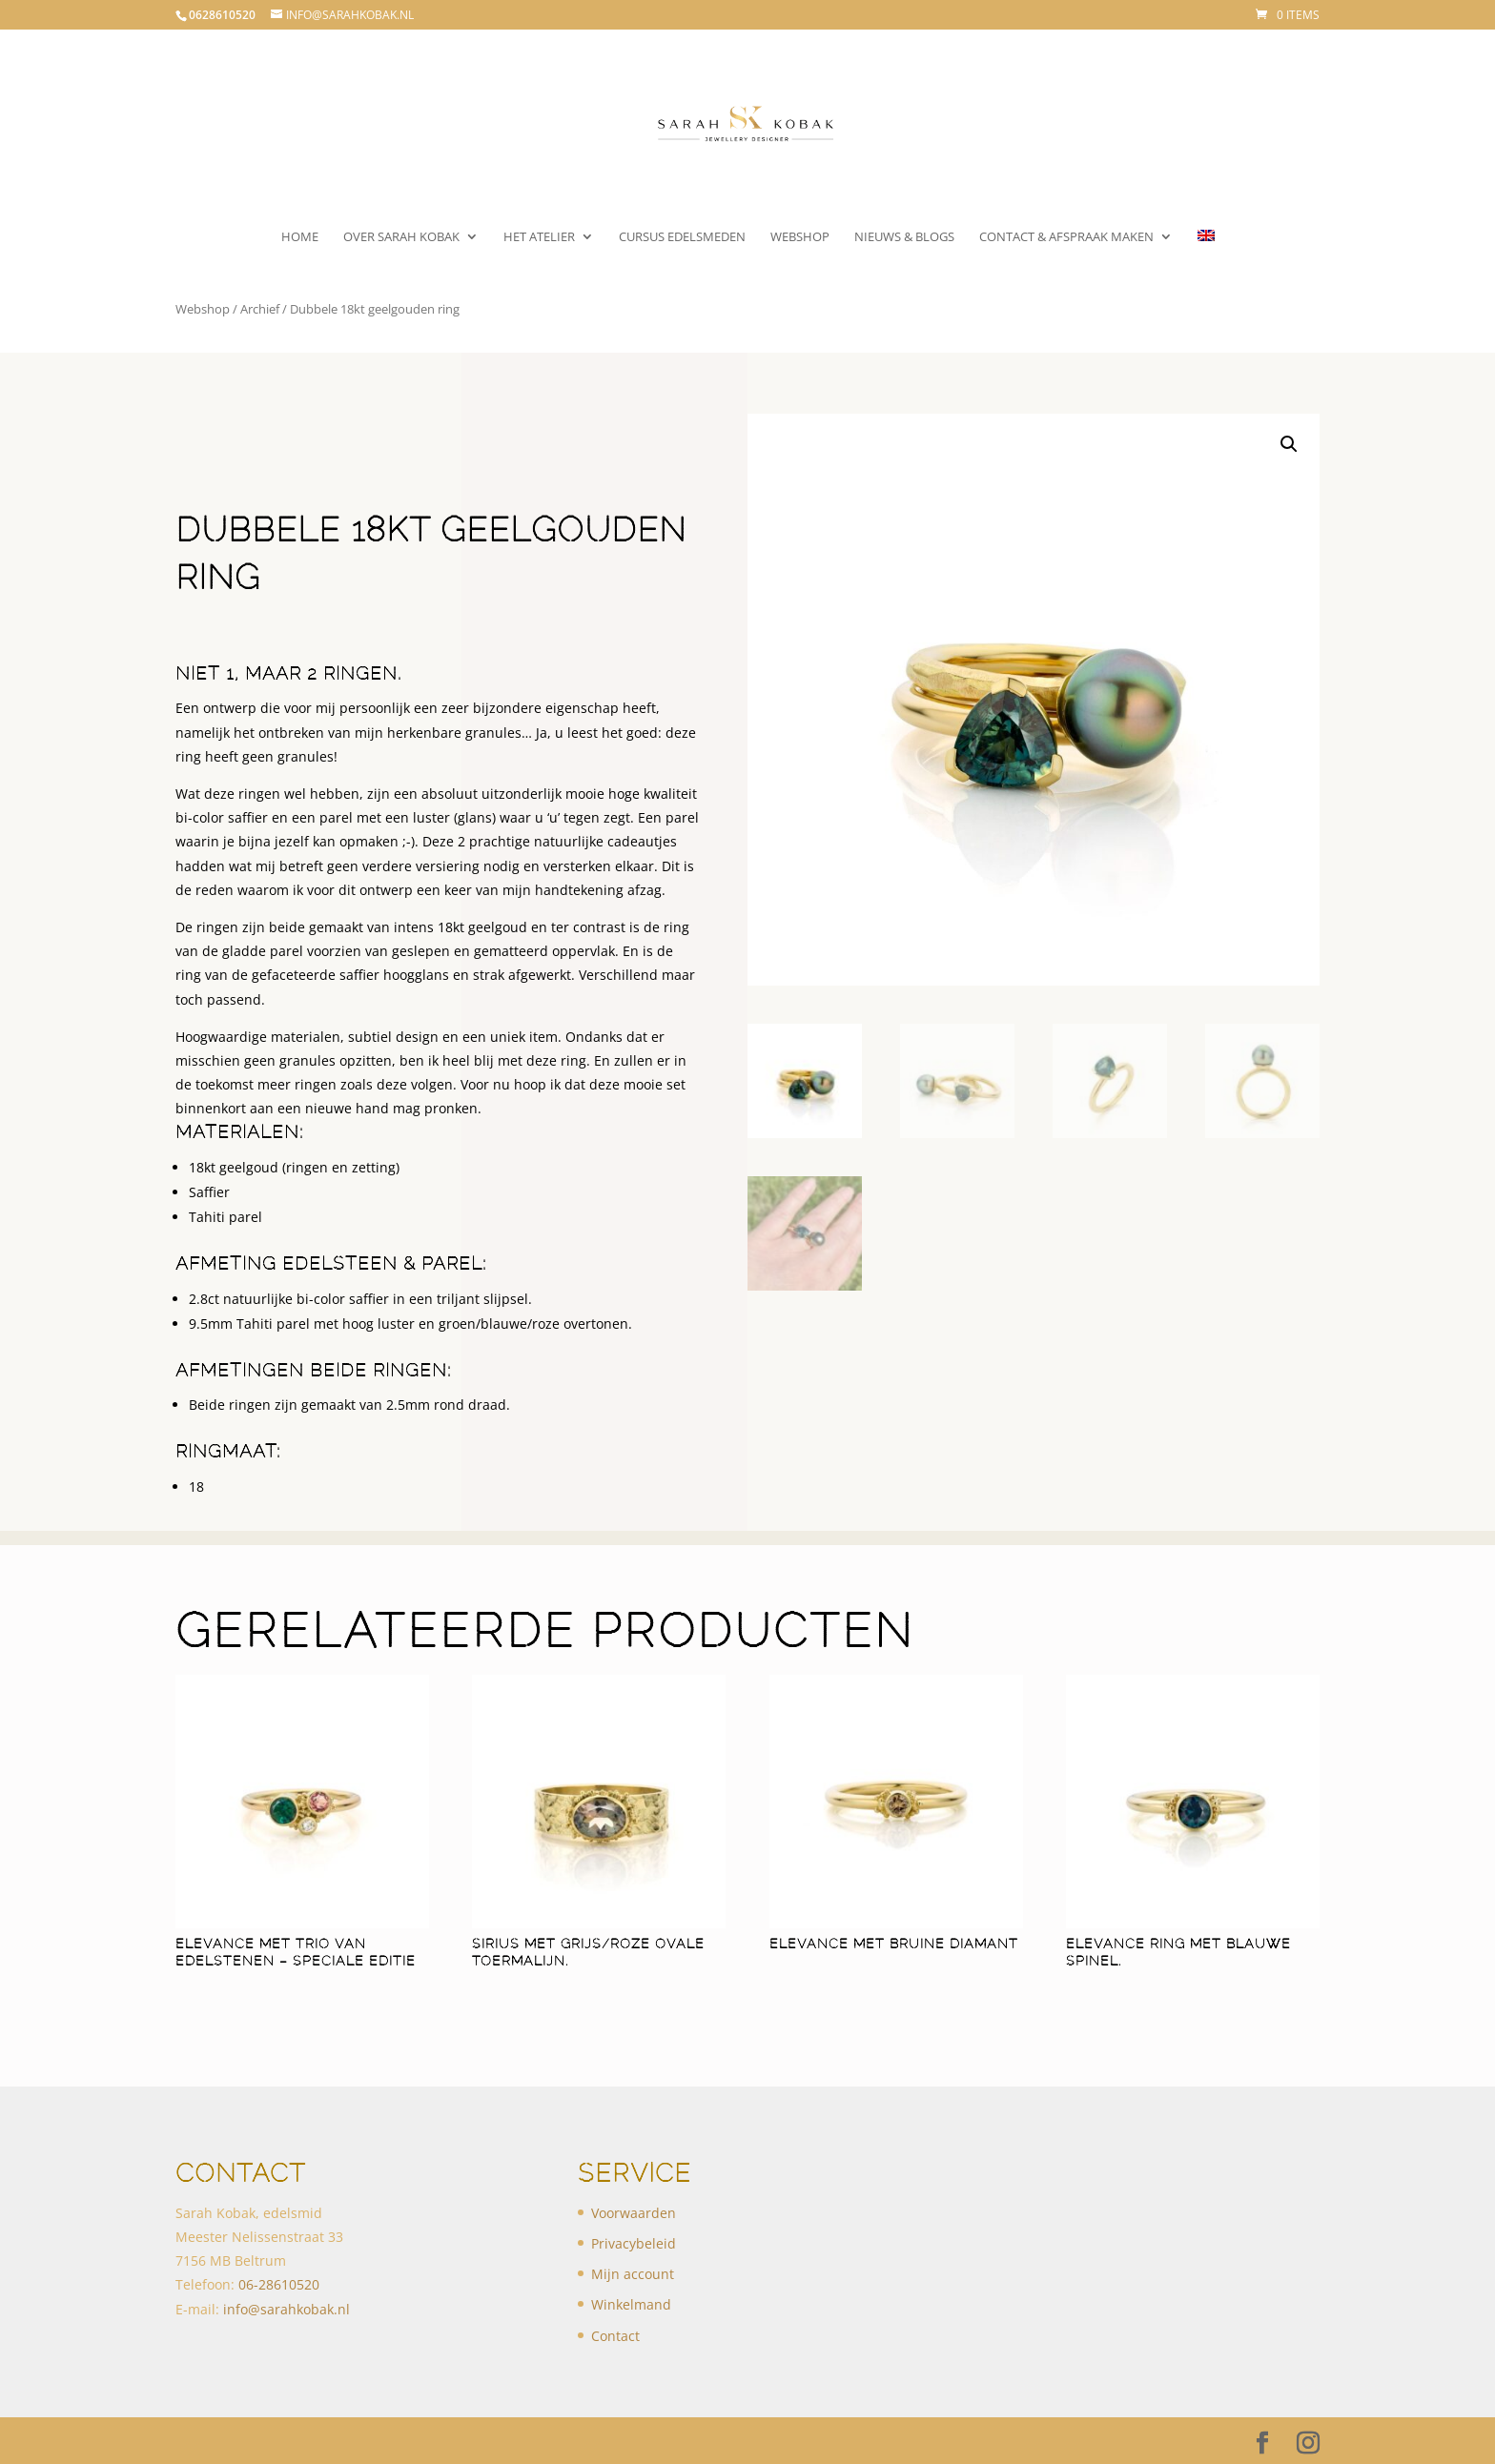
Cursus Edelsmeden (682, 237)
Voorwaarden (633, 2213)
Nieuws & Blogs (904, 237)
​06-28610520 (278, 2284)
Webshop (799, 237)
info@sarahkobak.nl (286, 2309)
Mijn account (632, 2274)
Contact (615, 2336)
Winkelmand (631, 2304)
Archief (259, 308)
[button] (1289, 444)
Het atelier (539, 237)
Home (299, 237)
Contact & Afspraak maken (1066, 237)
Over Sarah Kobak (401, 237)
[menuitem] (1206, 254)
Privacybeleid (633, 2243)
